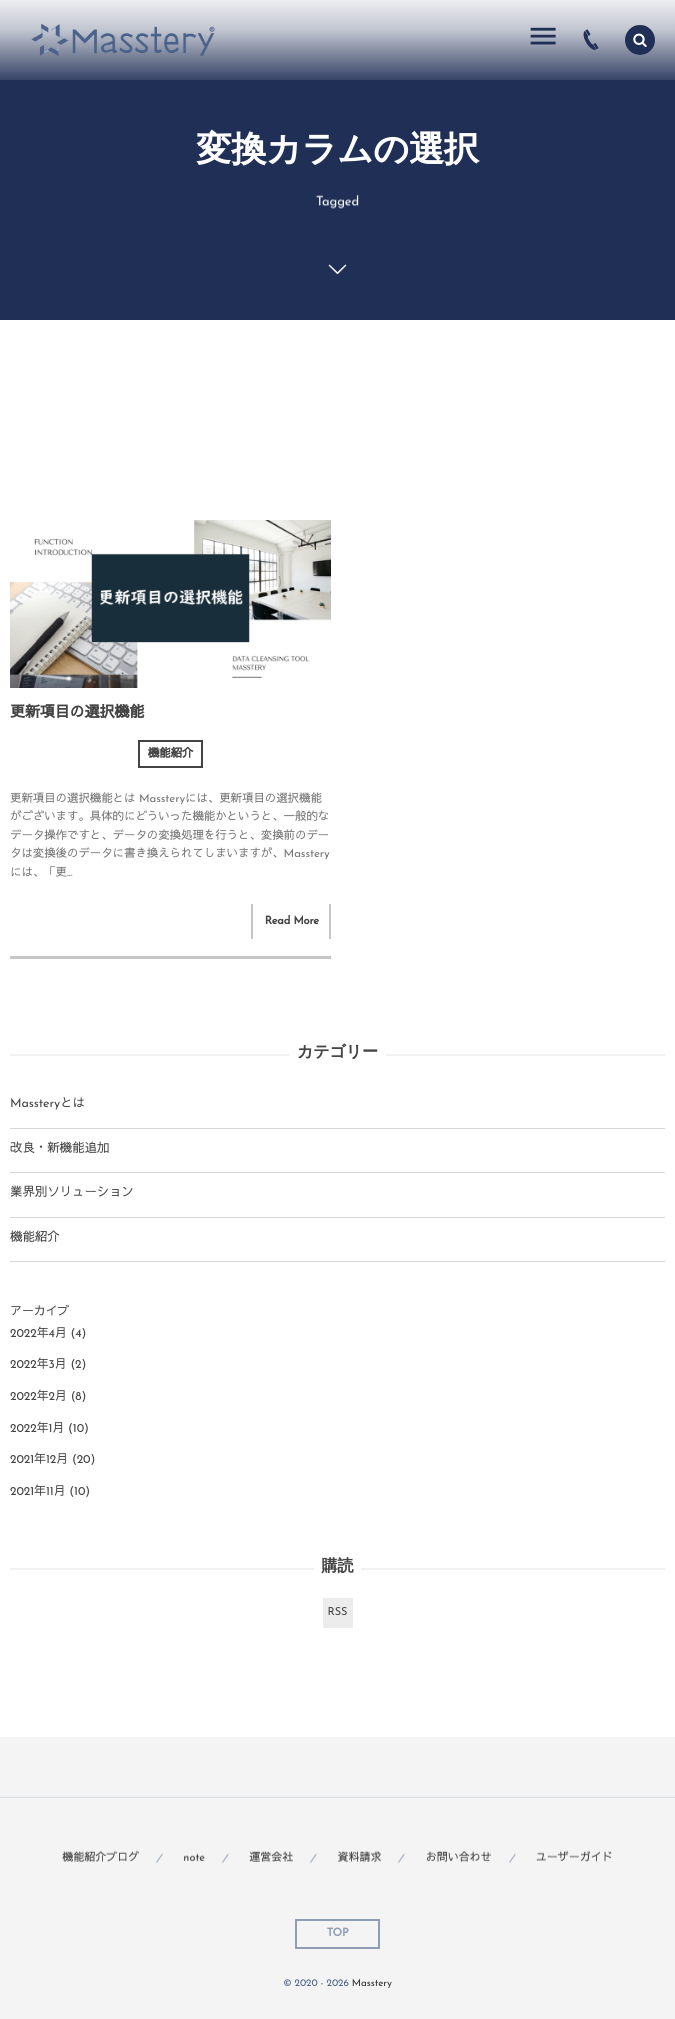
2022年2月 (38, 1397)
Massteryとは (47, 1105)
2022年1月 (37, 1429)
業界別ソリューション (72, 1194)
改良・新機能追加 (59, 1150)
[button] (640, 40)
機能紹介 (171, 754)
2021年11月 (38, 1492)
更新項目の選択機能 (77, 713)
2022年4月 (38, 1334)
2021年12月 (39, 1460)
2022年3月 (38, 1365)
